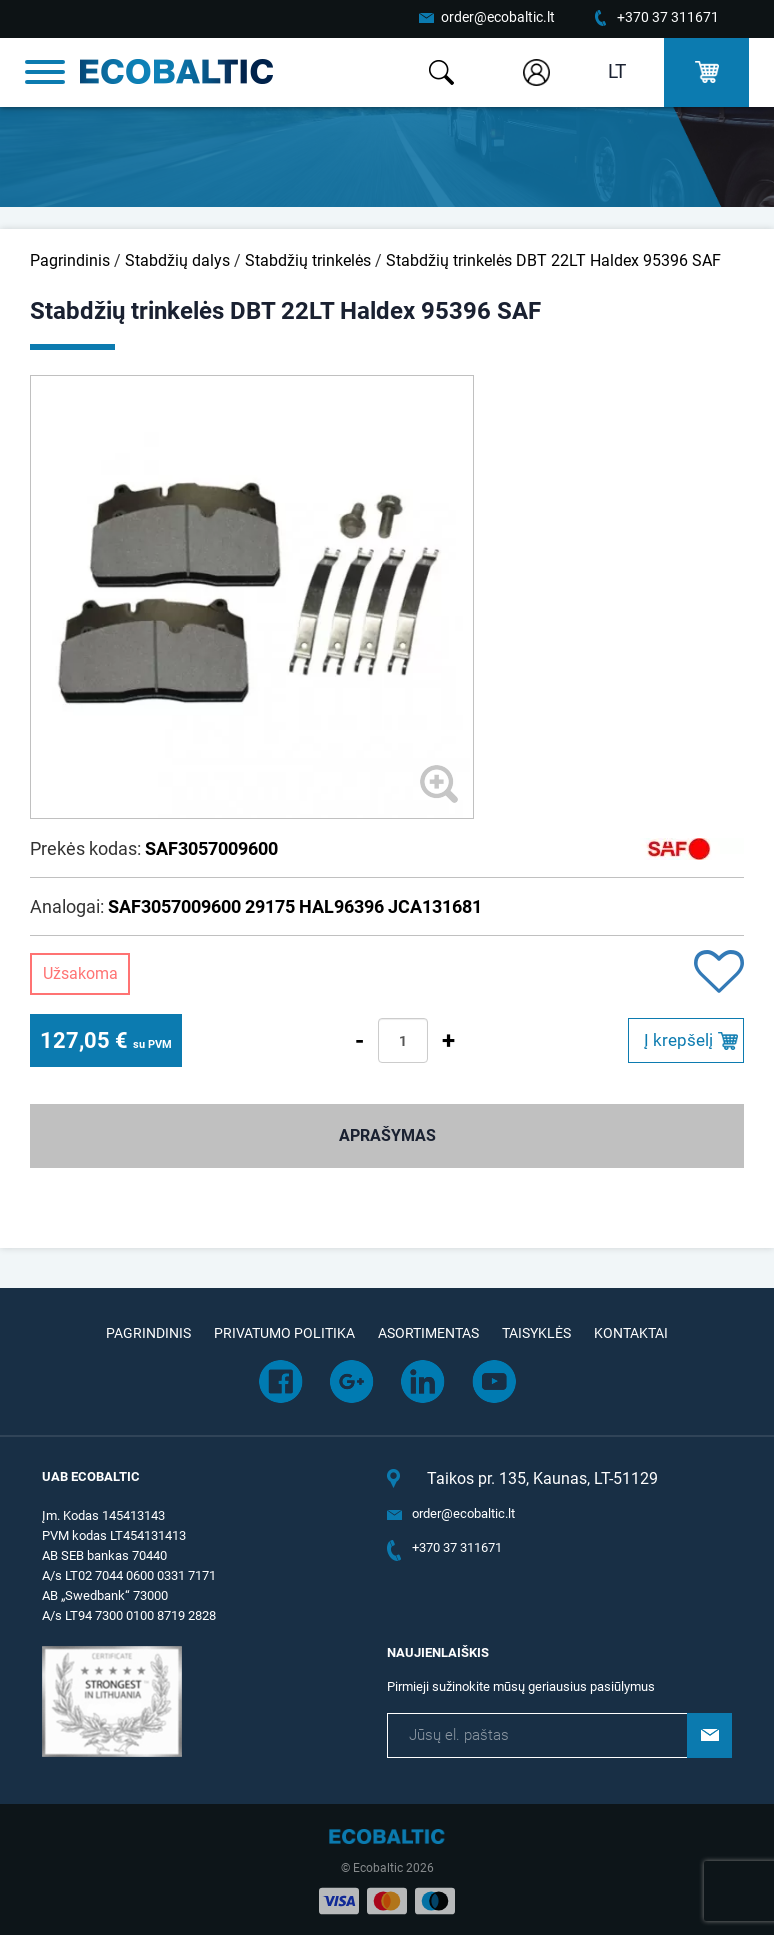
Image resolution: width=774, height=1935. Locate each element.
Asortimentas (428, 1333)
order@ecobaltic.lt (498, 17)
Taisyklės (536, 1333)
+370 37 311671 (668, 17)
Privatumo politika (284, 1333)
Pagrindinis (70, 260)
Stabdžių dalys (177, 260)
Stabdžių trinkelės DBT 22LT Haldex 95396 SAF (553, 260)
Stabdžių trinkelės (308, 260)
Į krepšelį (678, 1040)
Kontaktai (631, 1333)
